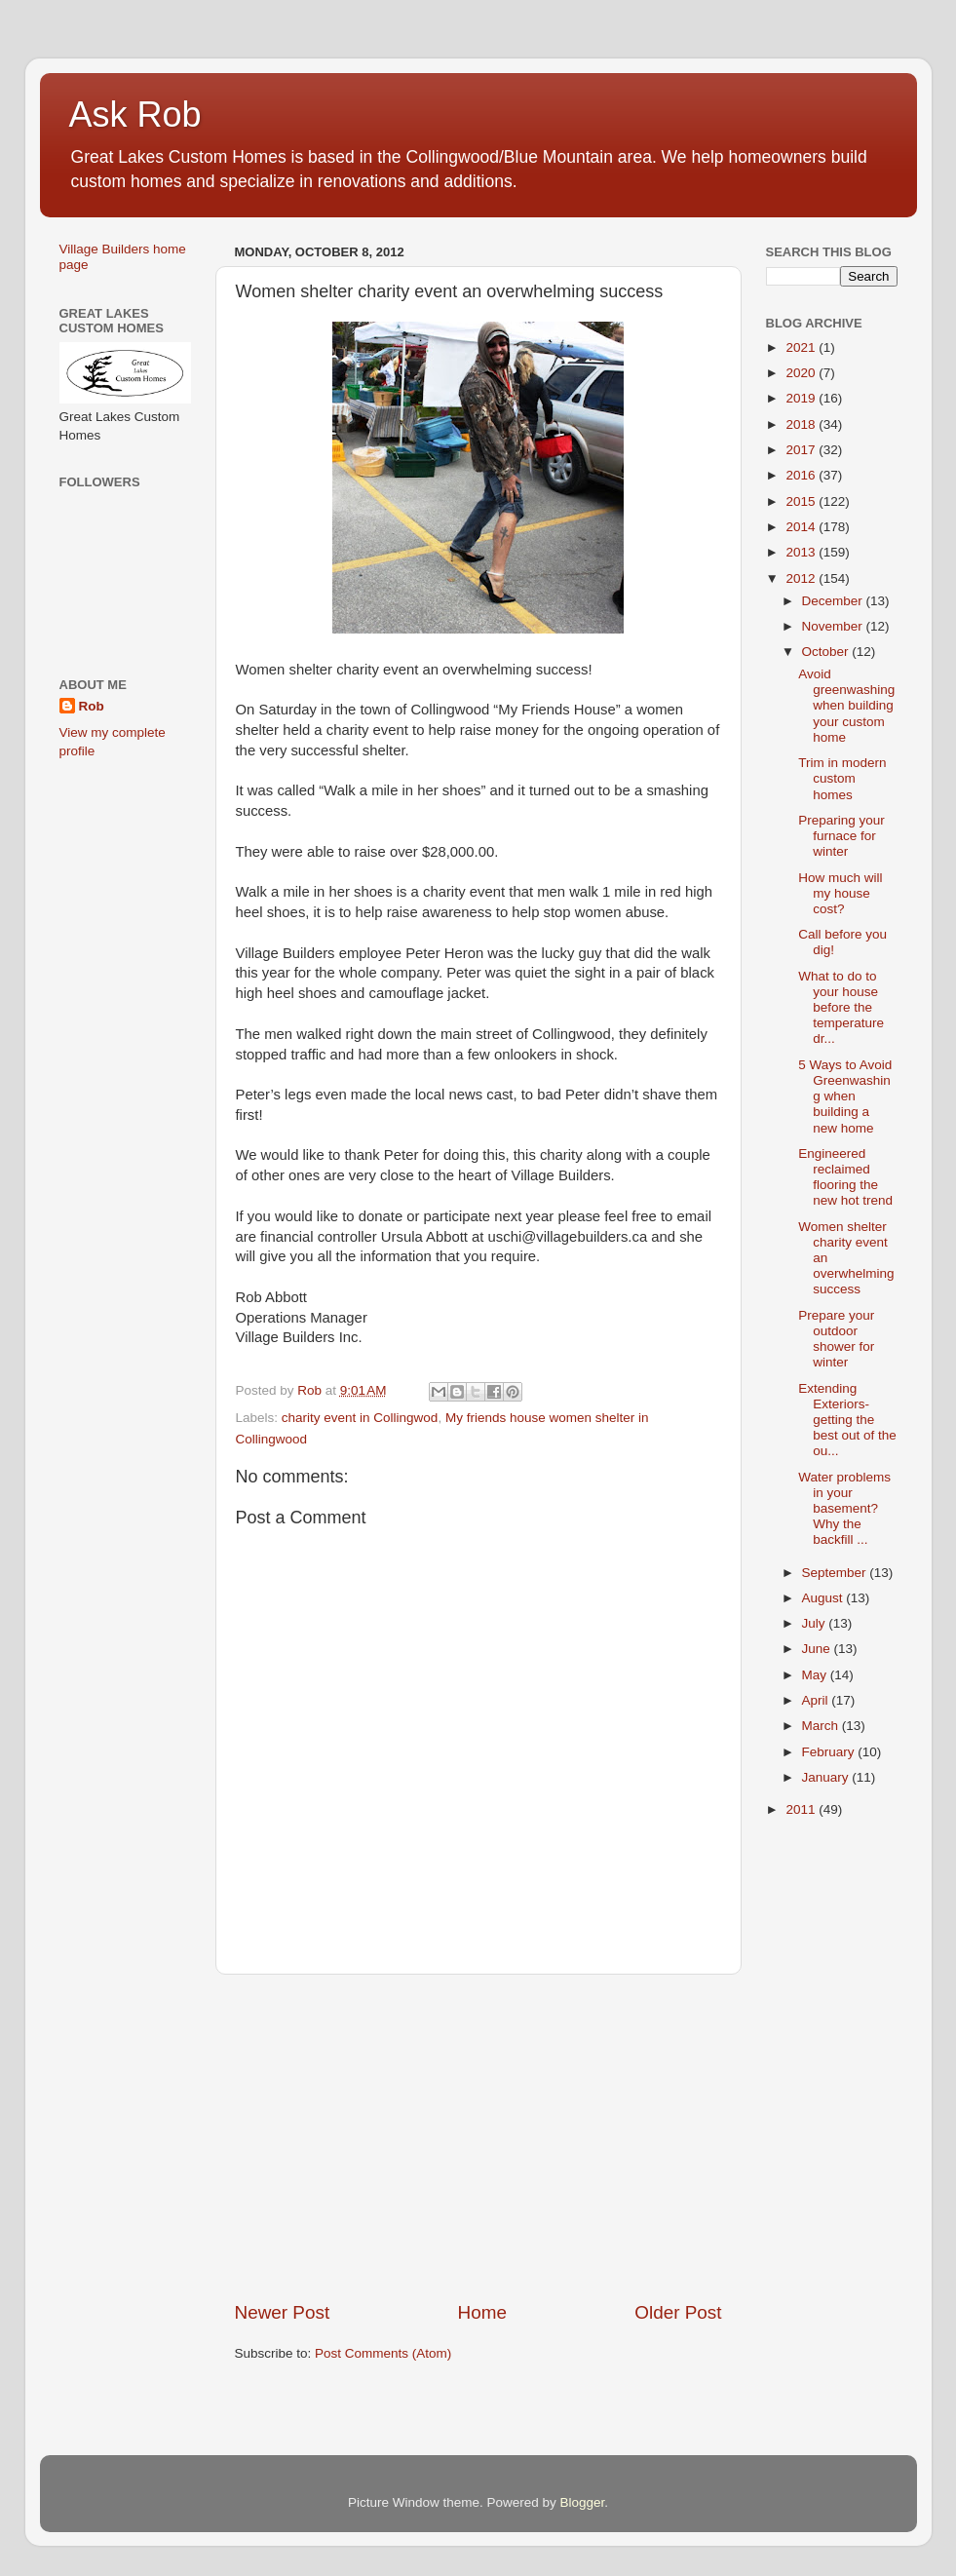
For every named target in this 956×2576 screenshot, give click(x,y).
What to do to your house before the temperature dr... (841, 1008)
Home (482, 2312)
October (827, 651)
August (824, 1598)
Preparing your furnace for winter (841, 836)
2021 (802, 347)
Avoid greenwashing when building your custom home (846, 706)
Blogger (582, 2502)
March (822, 1725)
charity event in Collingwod (360, 1417)
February (830, 1752)
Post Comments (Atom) (383, 2353)
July (815, 1623)
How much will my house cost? (840, 893)
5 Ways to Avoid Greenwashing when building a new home (845, 1096)
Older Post (677, 2312)
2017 (802, 449)
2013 (802, 552)
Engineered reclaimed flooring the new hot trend (845, 1177)
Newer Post (282, 2312)
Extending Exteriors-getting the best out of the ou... (847, 1420)
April (817, 1700)
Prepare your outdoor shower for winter (836, 1339)
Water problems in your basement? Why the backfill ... (844, 1509)
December (834, 601)
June (818, 1648)
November (834, 626)
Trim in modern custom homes (842, 778)
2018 (802, 424)
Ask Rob (135, 115)
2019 (802, 398)
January (827, 1777)
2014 (802, 526)
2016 (802, 475)
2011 (802, 1809)
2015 (802, 501)
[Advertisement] (478, 2137)
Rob (91, 706)
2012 (802, 578)
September (836, 1572)
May (816, 1675)
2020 (802, 372)
